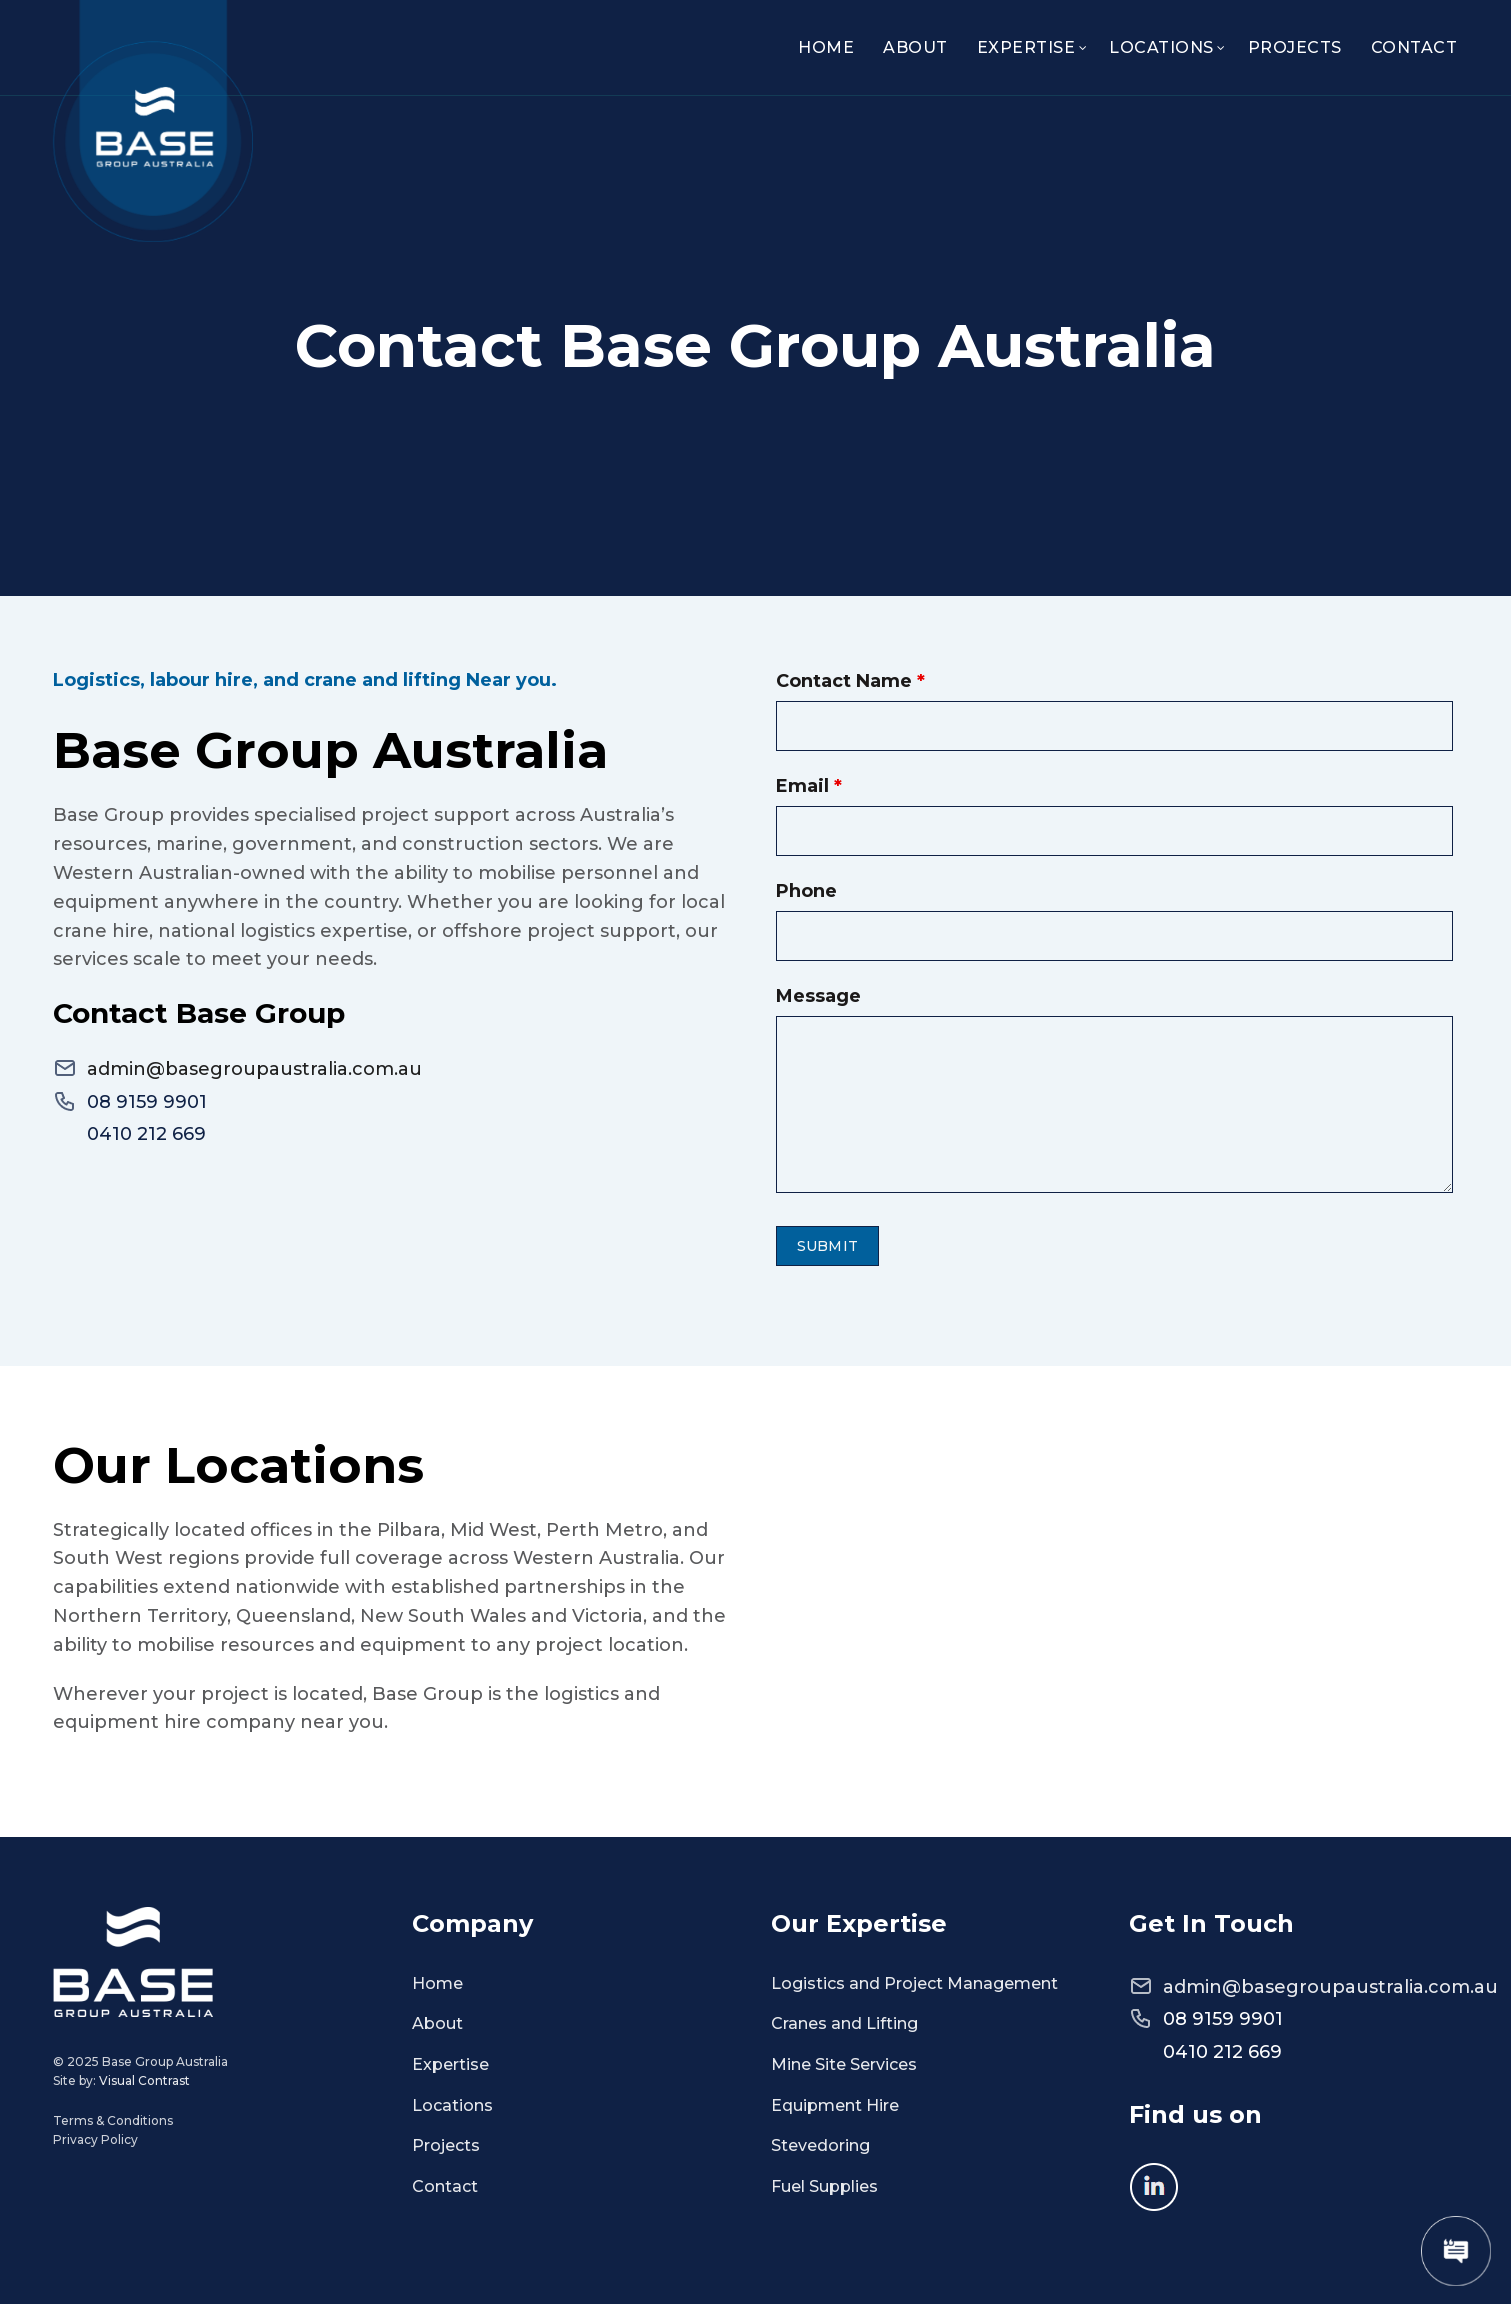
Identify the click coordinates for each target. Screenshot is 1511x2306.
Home (826, 47)
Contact (1414, 47)
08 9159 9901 (147, 1104)
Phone (806, 891)
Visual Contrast (144, 2082)
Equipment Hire (835, 2106)
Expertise (1026, 47)
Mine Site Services (844, 2065)
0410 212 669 (146, 1136)
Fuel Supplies (824, 2187)
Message (818, 996)
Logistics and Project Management (914, 1984)
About (915, 47)
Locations (1161, 47)
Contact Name (850, 681)
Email (809, 786)
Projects (1295, 47)
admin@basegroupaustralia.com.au (254, 1072)
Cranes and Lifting (844, 2025)
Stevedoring (820, 2146)
